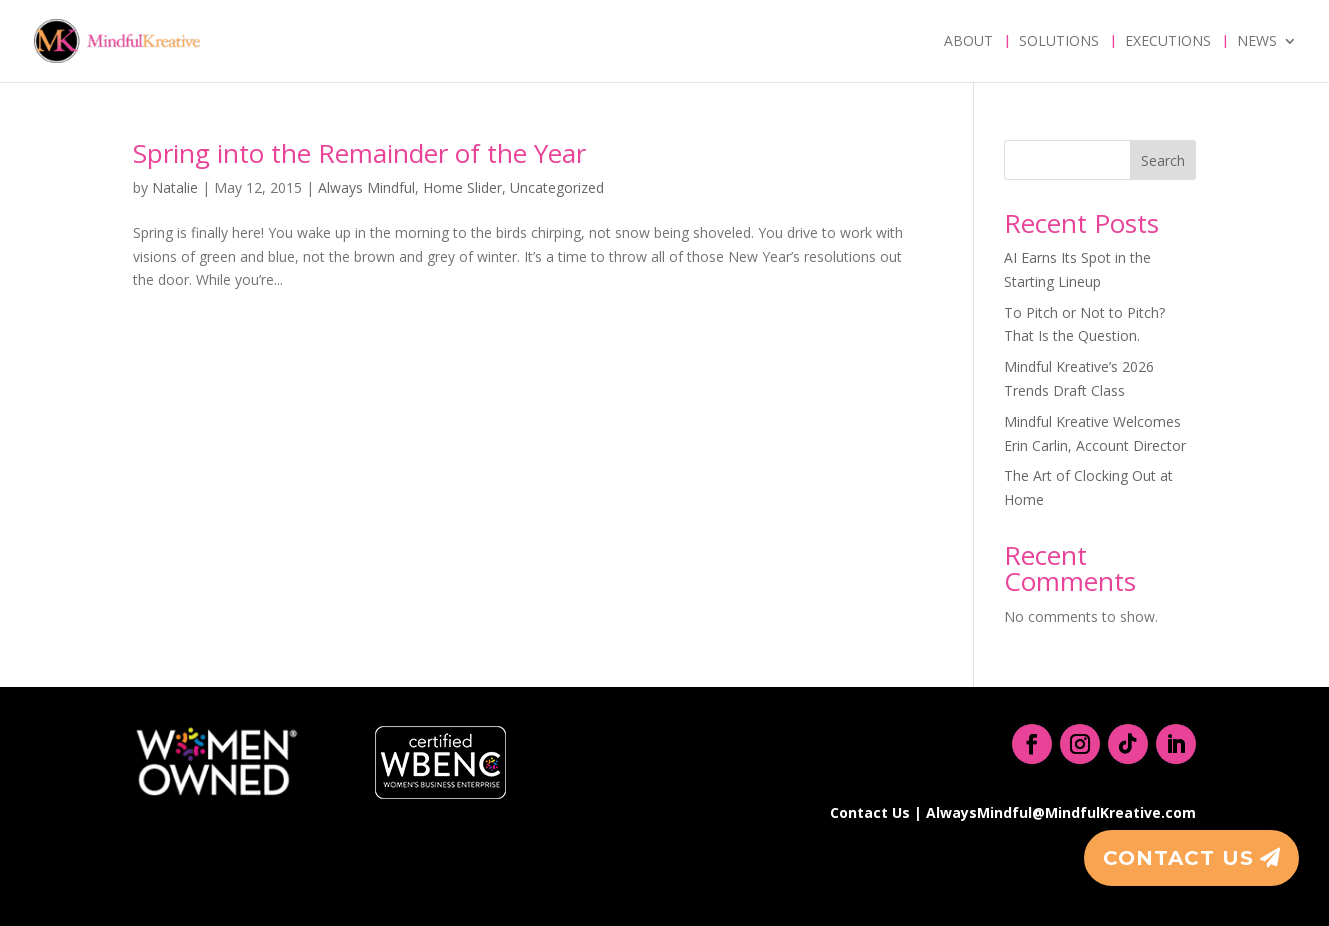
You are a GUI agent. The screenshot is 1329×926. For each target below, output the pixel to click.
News (1257, 42)
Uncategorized (557, 187)
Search (1163, 160)
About (968, 42)
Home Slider (462, 187)
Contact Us (1178, 858)
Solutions (1059, 42)
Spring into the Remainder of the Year (359, 153)
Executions (1168, 42)
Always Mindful (366, 187)
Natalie (175, 187)
